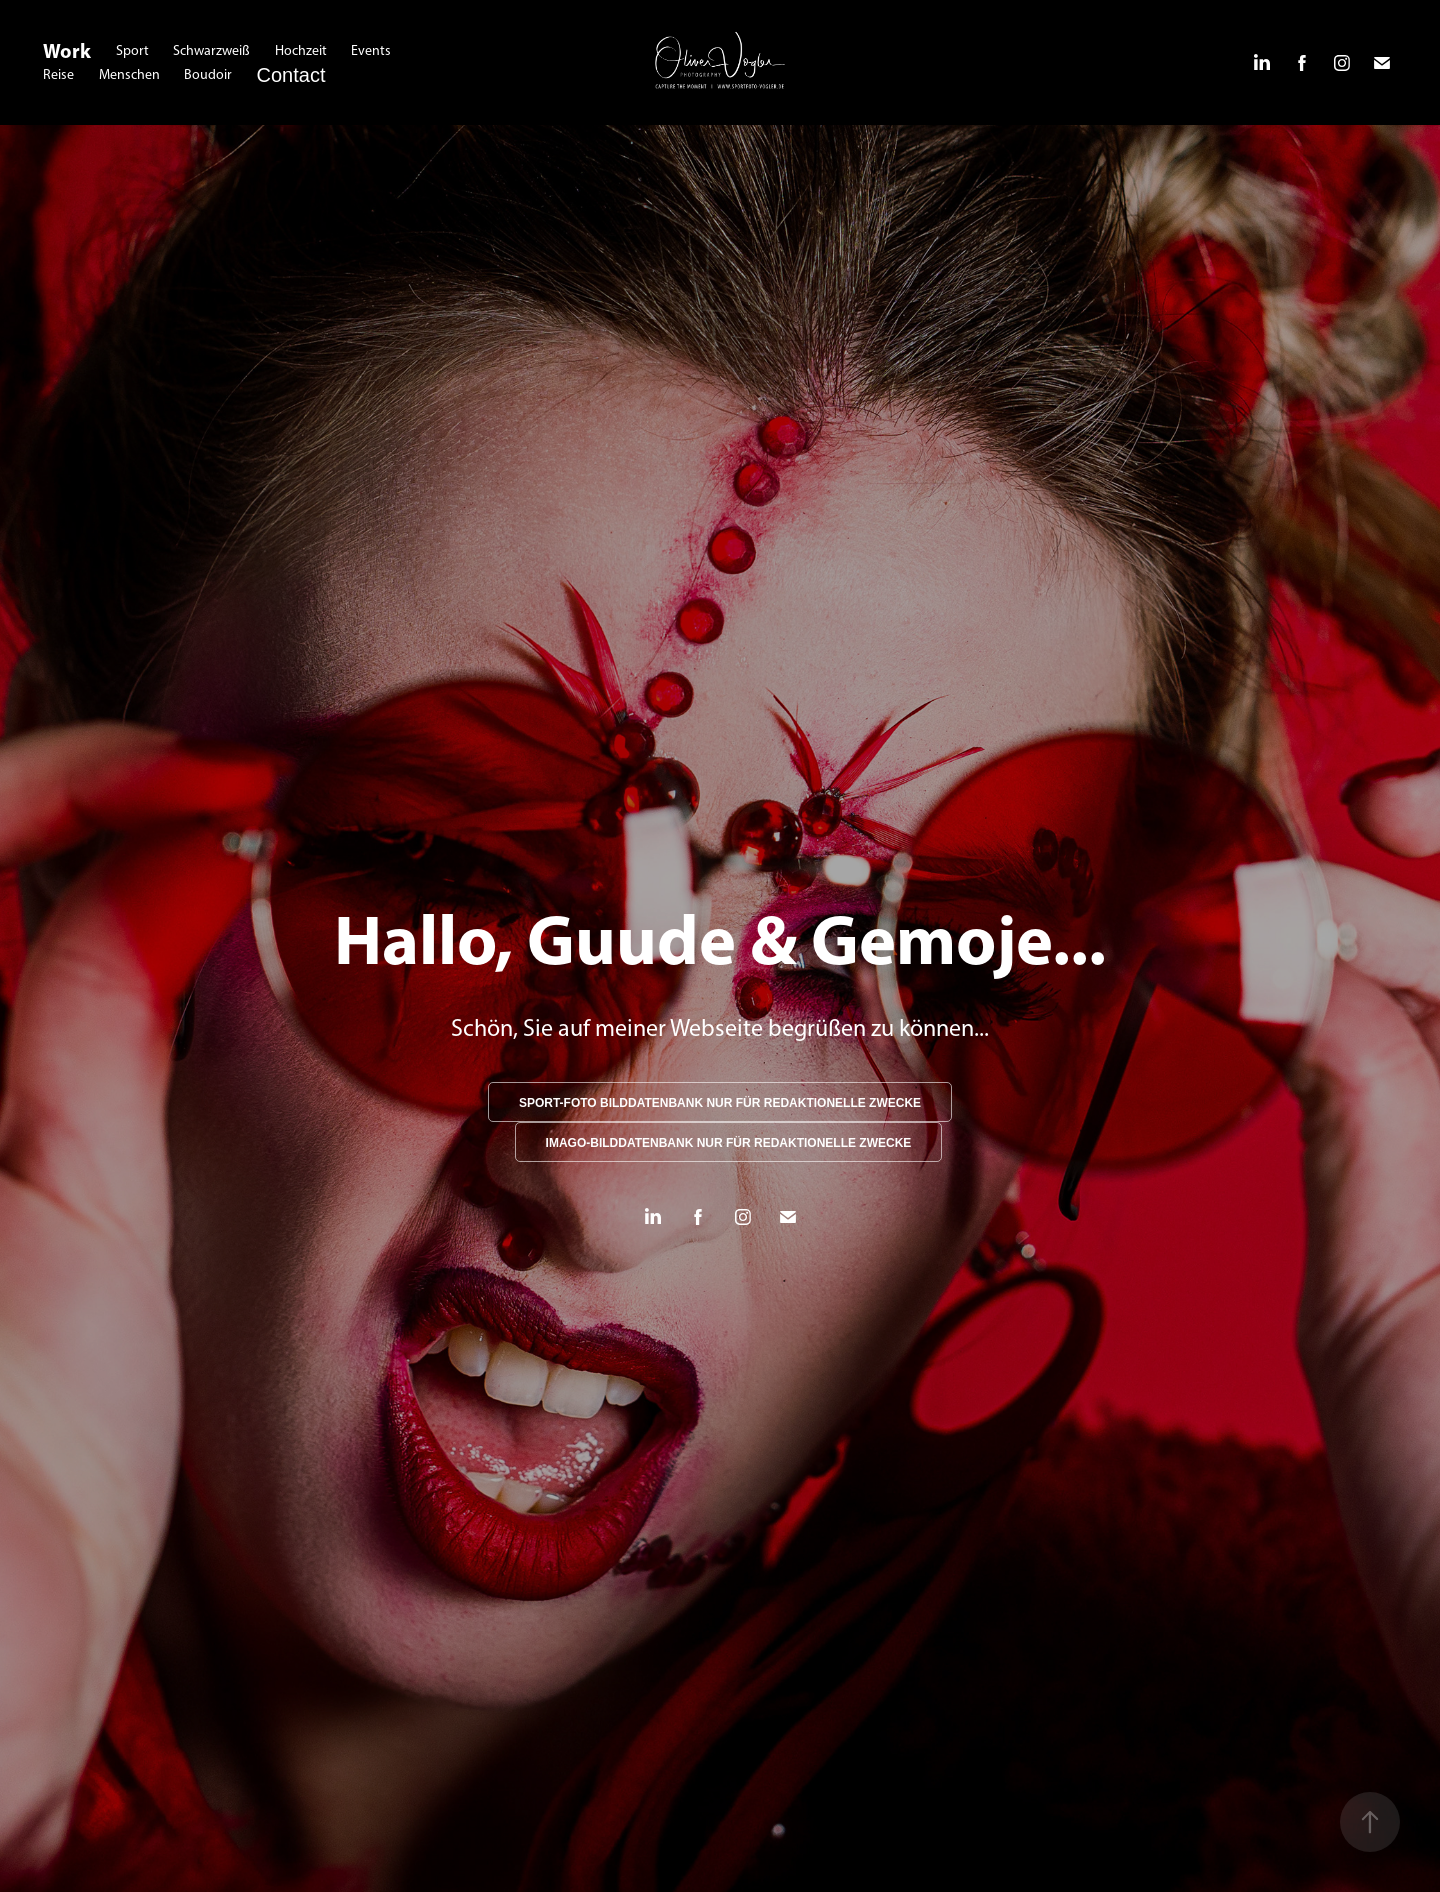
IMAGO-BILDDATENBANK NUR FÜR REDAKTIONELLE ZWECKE (729, 1143)
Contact (291, 75)
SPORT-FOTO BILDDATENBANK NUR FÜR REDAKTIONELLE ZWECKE (720, 1103)
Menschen (129, 74)
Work (67, 50)
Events (371, 50)
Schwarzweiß (211, 50)
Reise (58, 74)
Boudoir (208, 74)
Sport (132, 50)
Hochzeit (301, 50)
